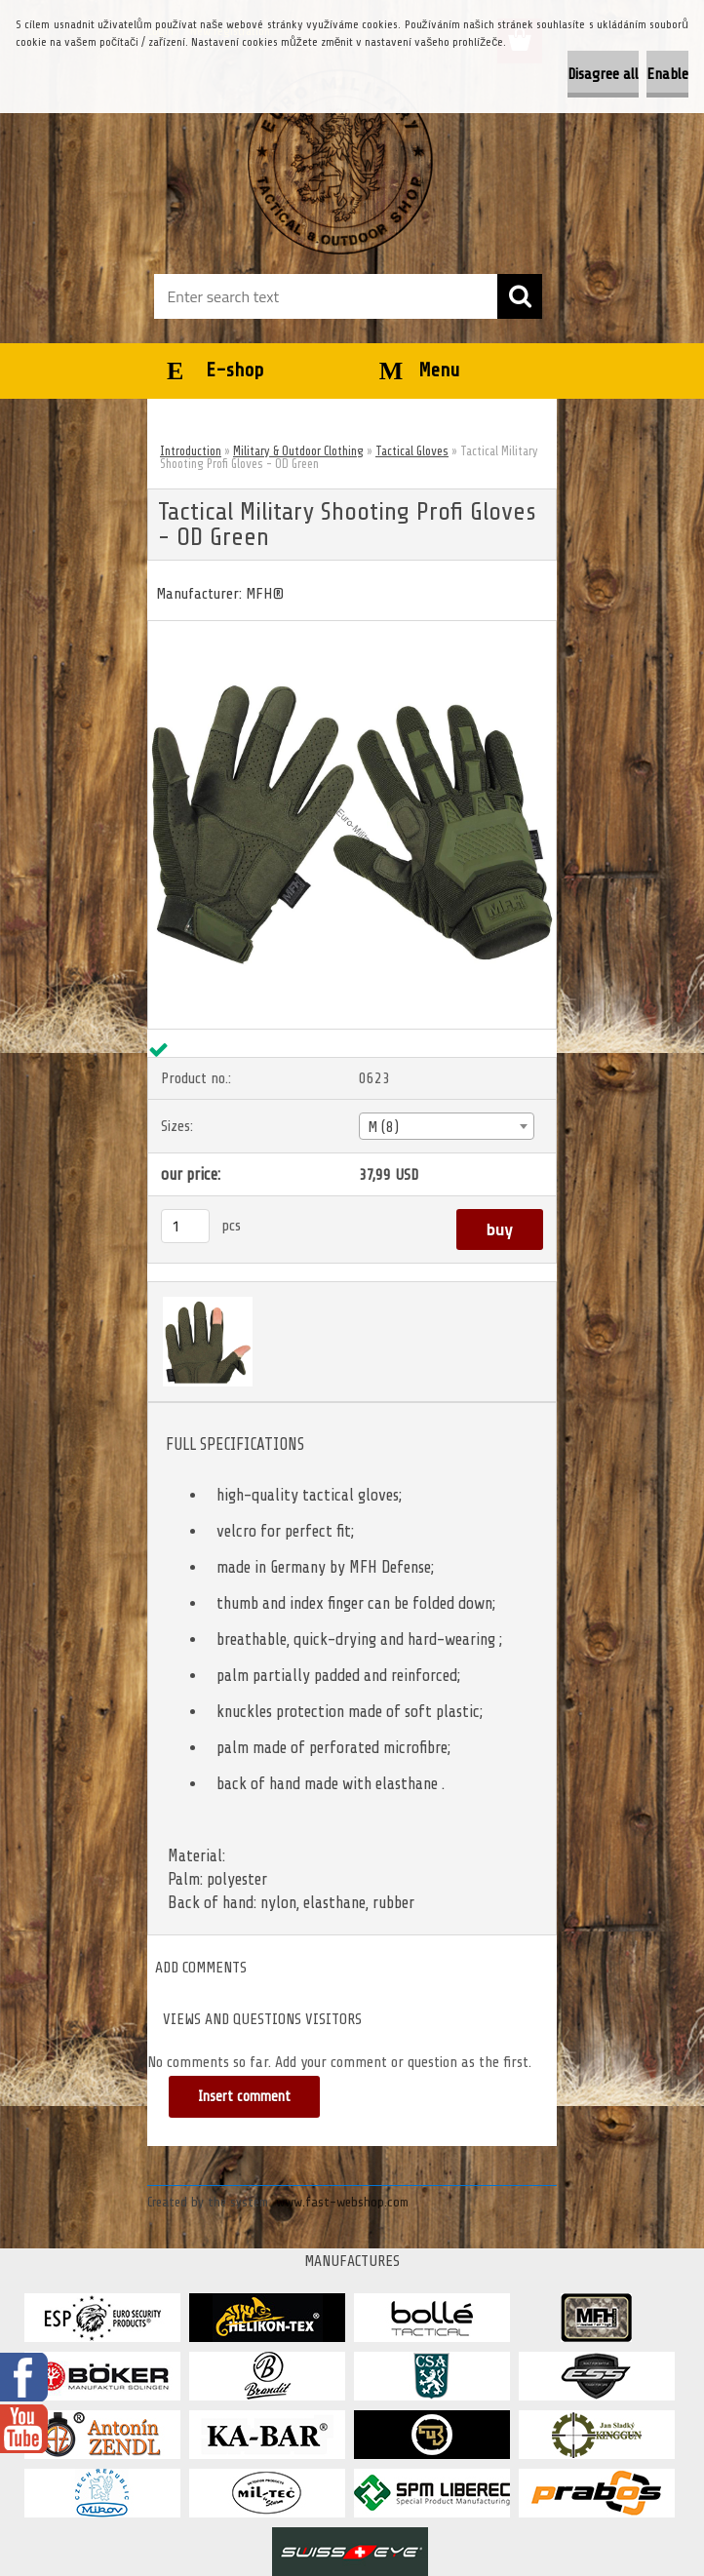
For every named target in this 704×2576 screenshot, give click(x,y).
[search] (519, 296)
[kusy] (185, 1226)
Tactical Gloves (412, 451)
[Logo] (340, 161)
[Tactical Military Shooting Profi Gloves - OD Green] (352, 629)
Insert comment (244, 2096)
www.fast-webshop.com (342, 2202)
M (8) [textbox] (383, 1127)
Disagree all (603, 74)
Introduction (190, 451)
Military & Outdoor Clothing (298, 451)
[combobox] (446, 1126)
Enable (667, 74)
